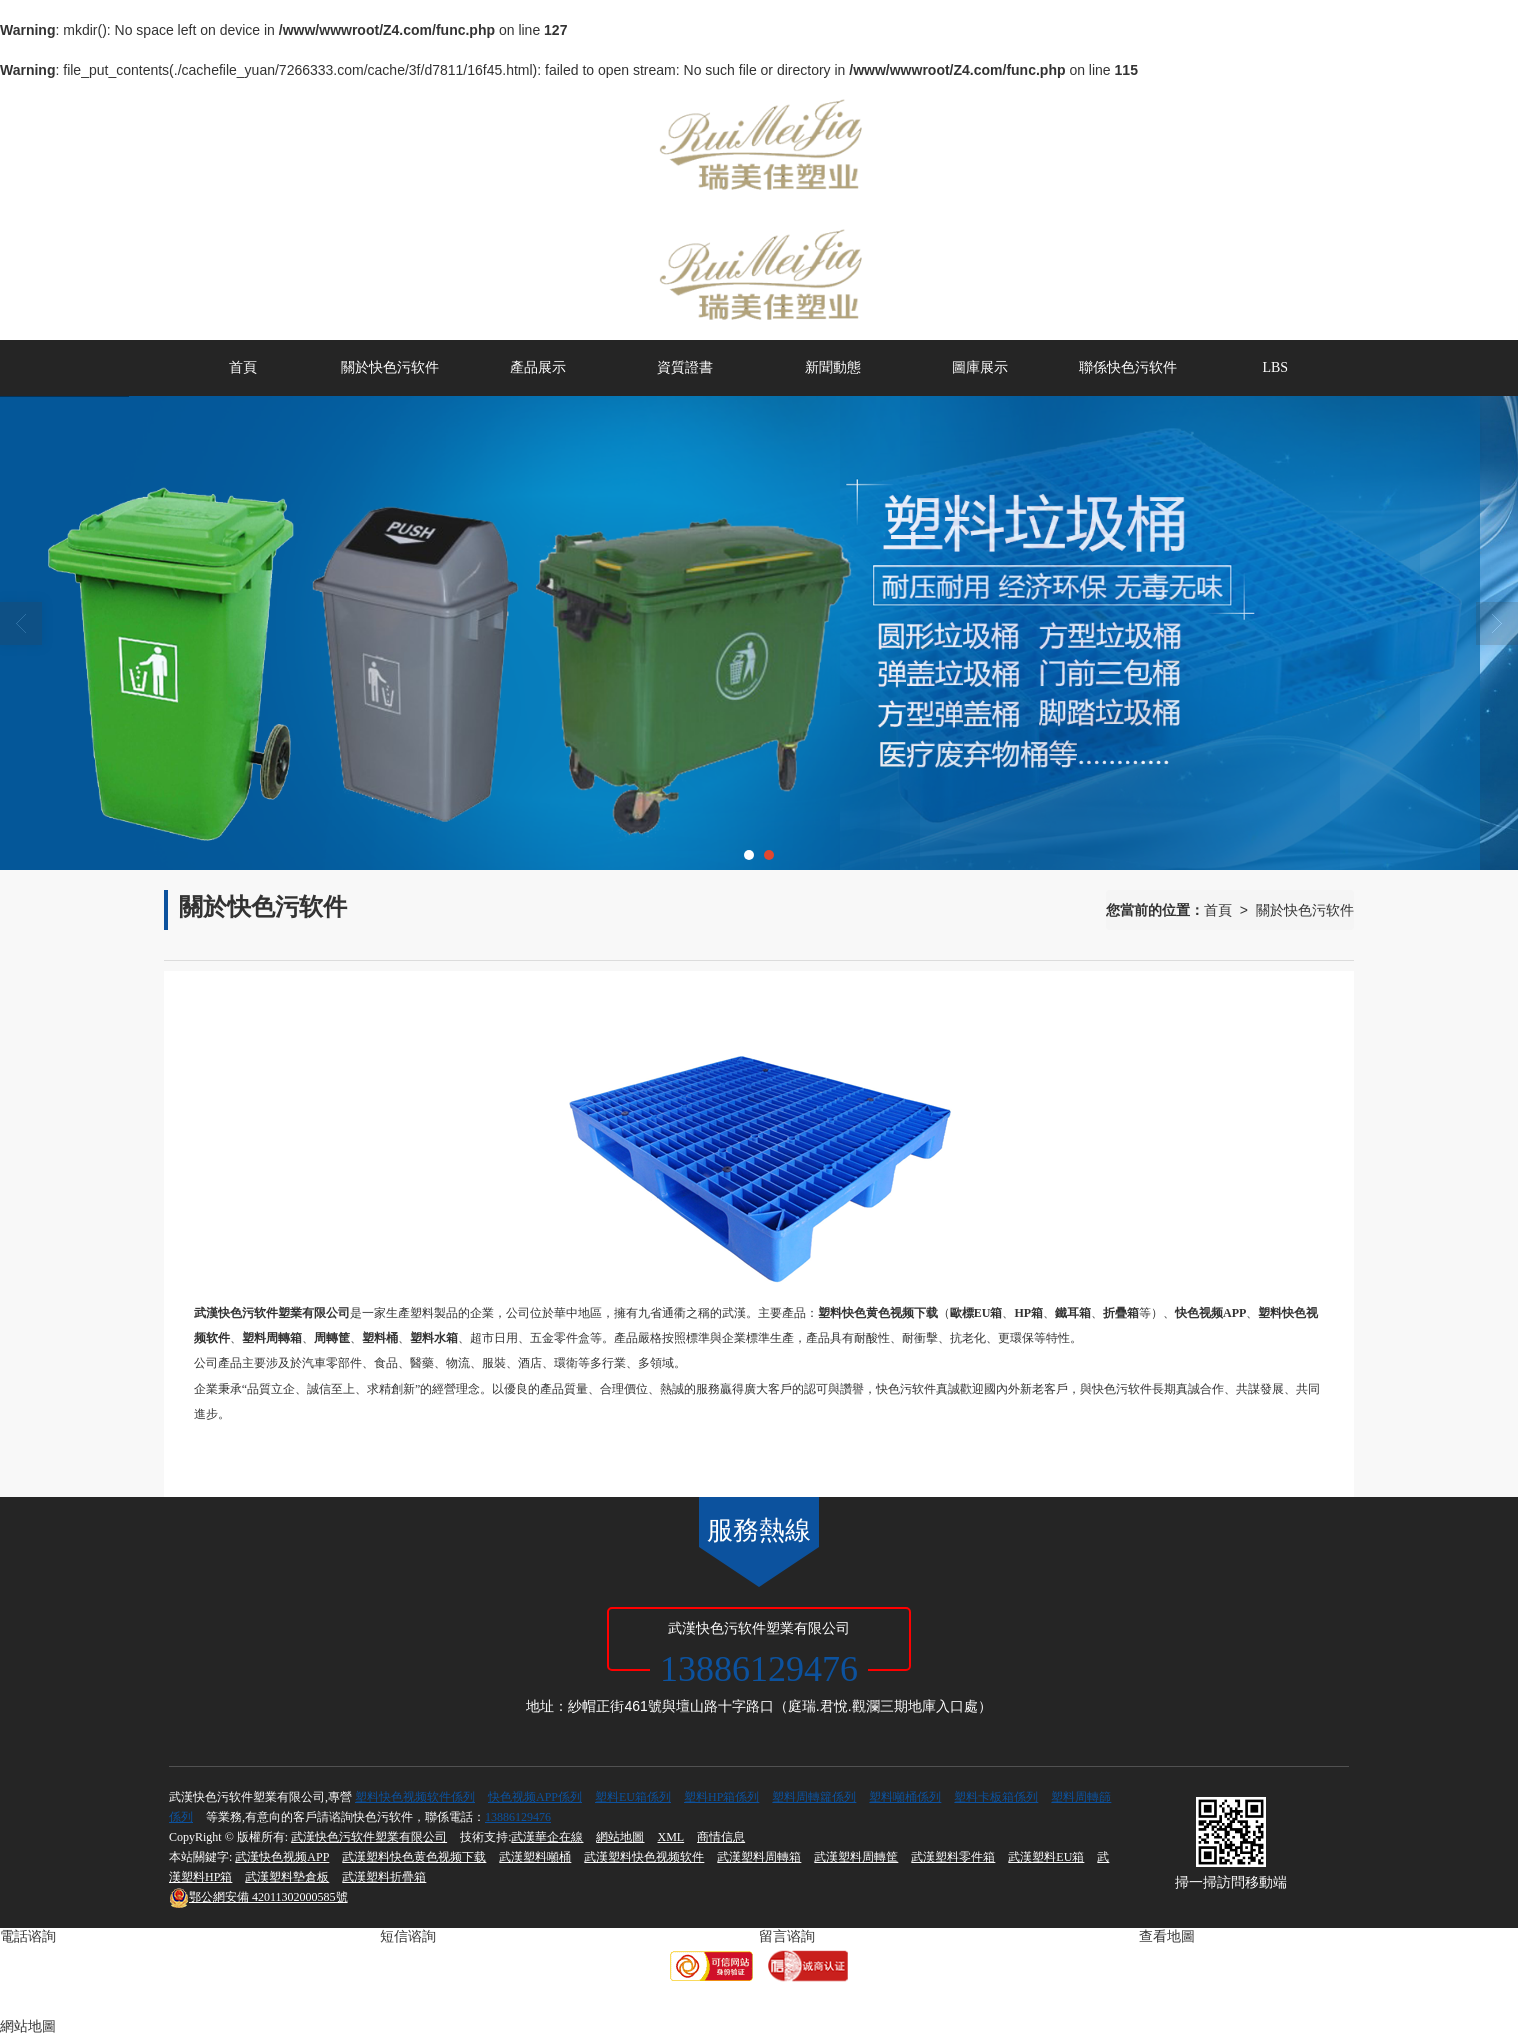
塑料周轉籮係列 (814, 1797)
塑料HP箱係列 (721, 1797)
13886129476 (518, 1817)
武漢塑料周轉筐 (856, 1857)
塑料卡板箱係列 (996, 1797)
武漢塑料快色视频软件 (644, 1857)
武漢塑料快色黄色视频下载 (414, 1857)
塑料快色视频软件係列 (415, 1797)
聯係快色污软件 (1128, 367)
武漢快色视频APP (282, 1857)
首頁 (243, 367)
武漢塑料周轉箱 (759, 1857)
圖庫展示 (980, 367)
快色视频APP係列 (535, 1797)
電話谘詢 (28, 1936)
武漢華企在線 (547, 1837)
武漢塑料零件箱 (953, 1857)
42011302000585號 (258, 1897)
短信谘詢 (408, 1936)
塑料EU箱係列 (633, 1797)
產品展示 (538, 367)
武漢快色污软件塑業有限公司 (369, 1837)
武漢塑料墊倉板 (287, 1877)
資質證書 (685, 367)
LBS (1275, 367)
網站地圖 (620, 1837)
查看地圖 (1167, 1936)
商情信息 (721, 1837)
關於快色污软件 (390, 367)
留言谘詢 (787, 1936)
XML (670, 1837)
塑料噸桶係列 (905, 1797)
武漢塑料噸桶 (535, 1857)
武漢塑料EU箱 (1046, 1857)
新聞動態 (833, 367)
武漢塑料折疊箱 (384, 1877)
